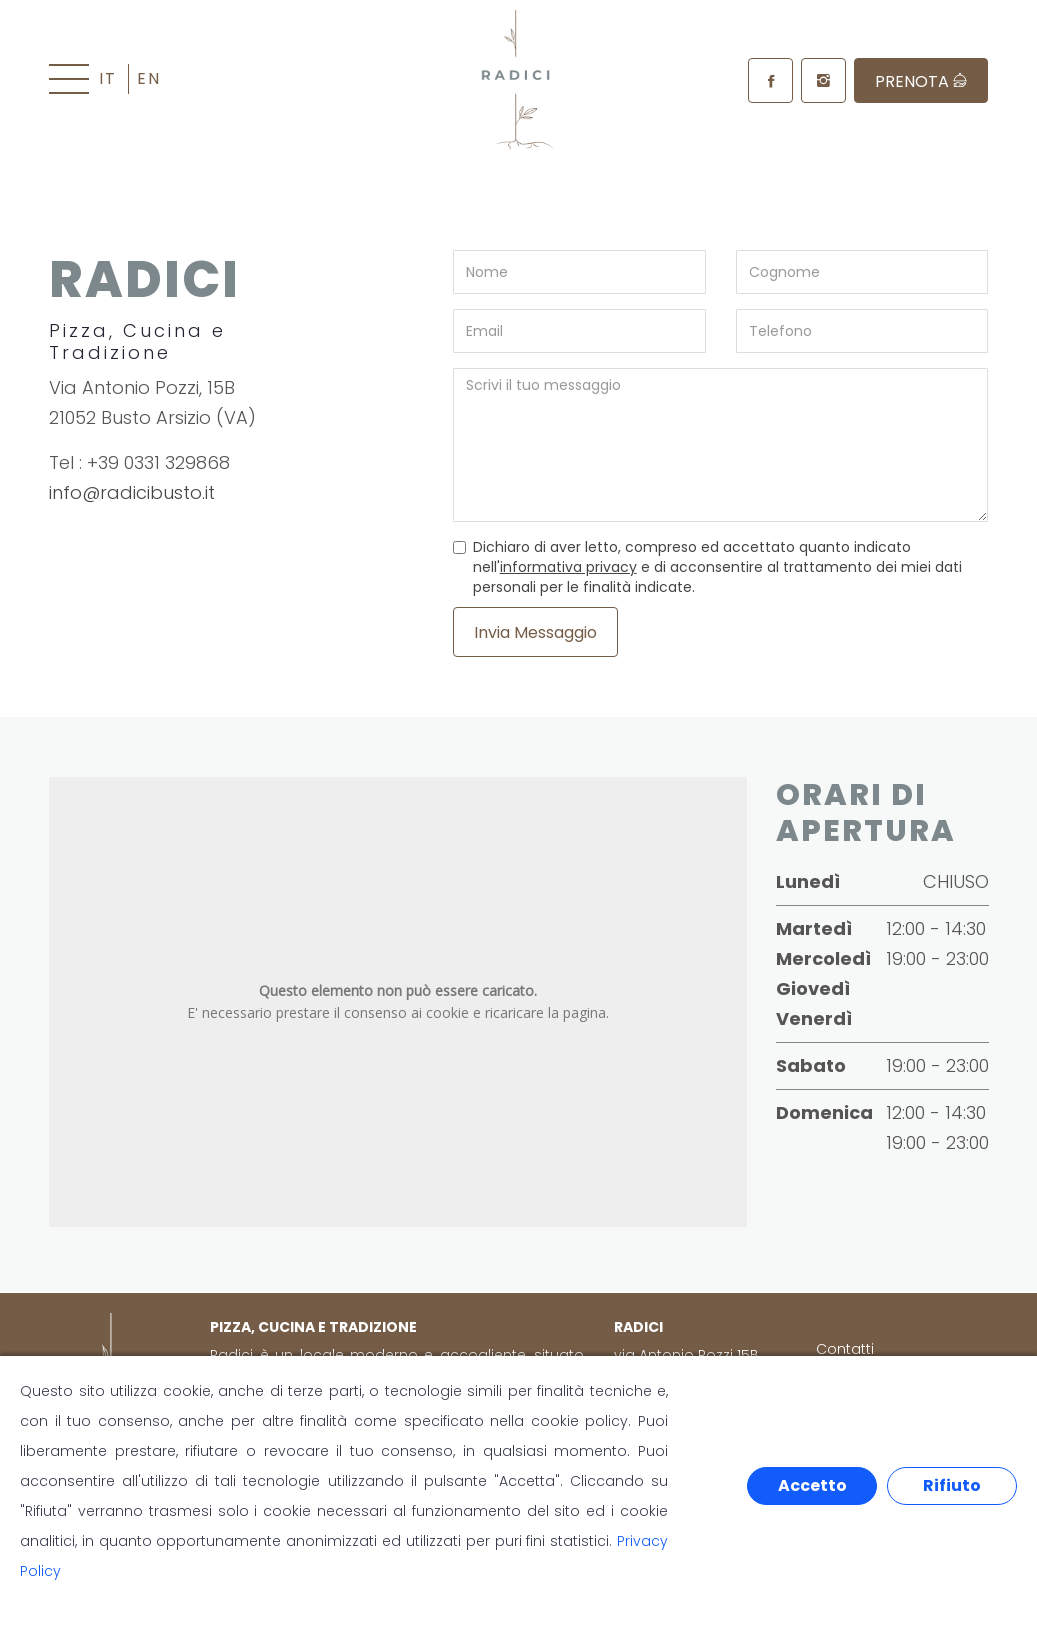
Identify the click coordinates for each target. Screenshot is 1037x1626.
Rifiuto (952, 1485)
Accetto (812, 1485)
